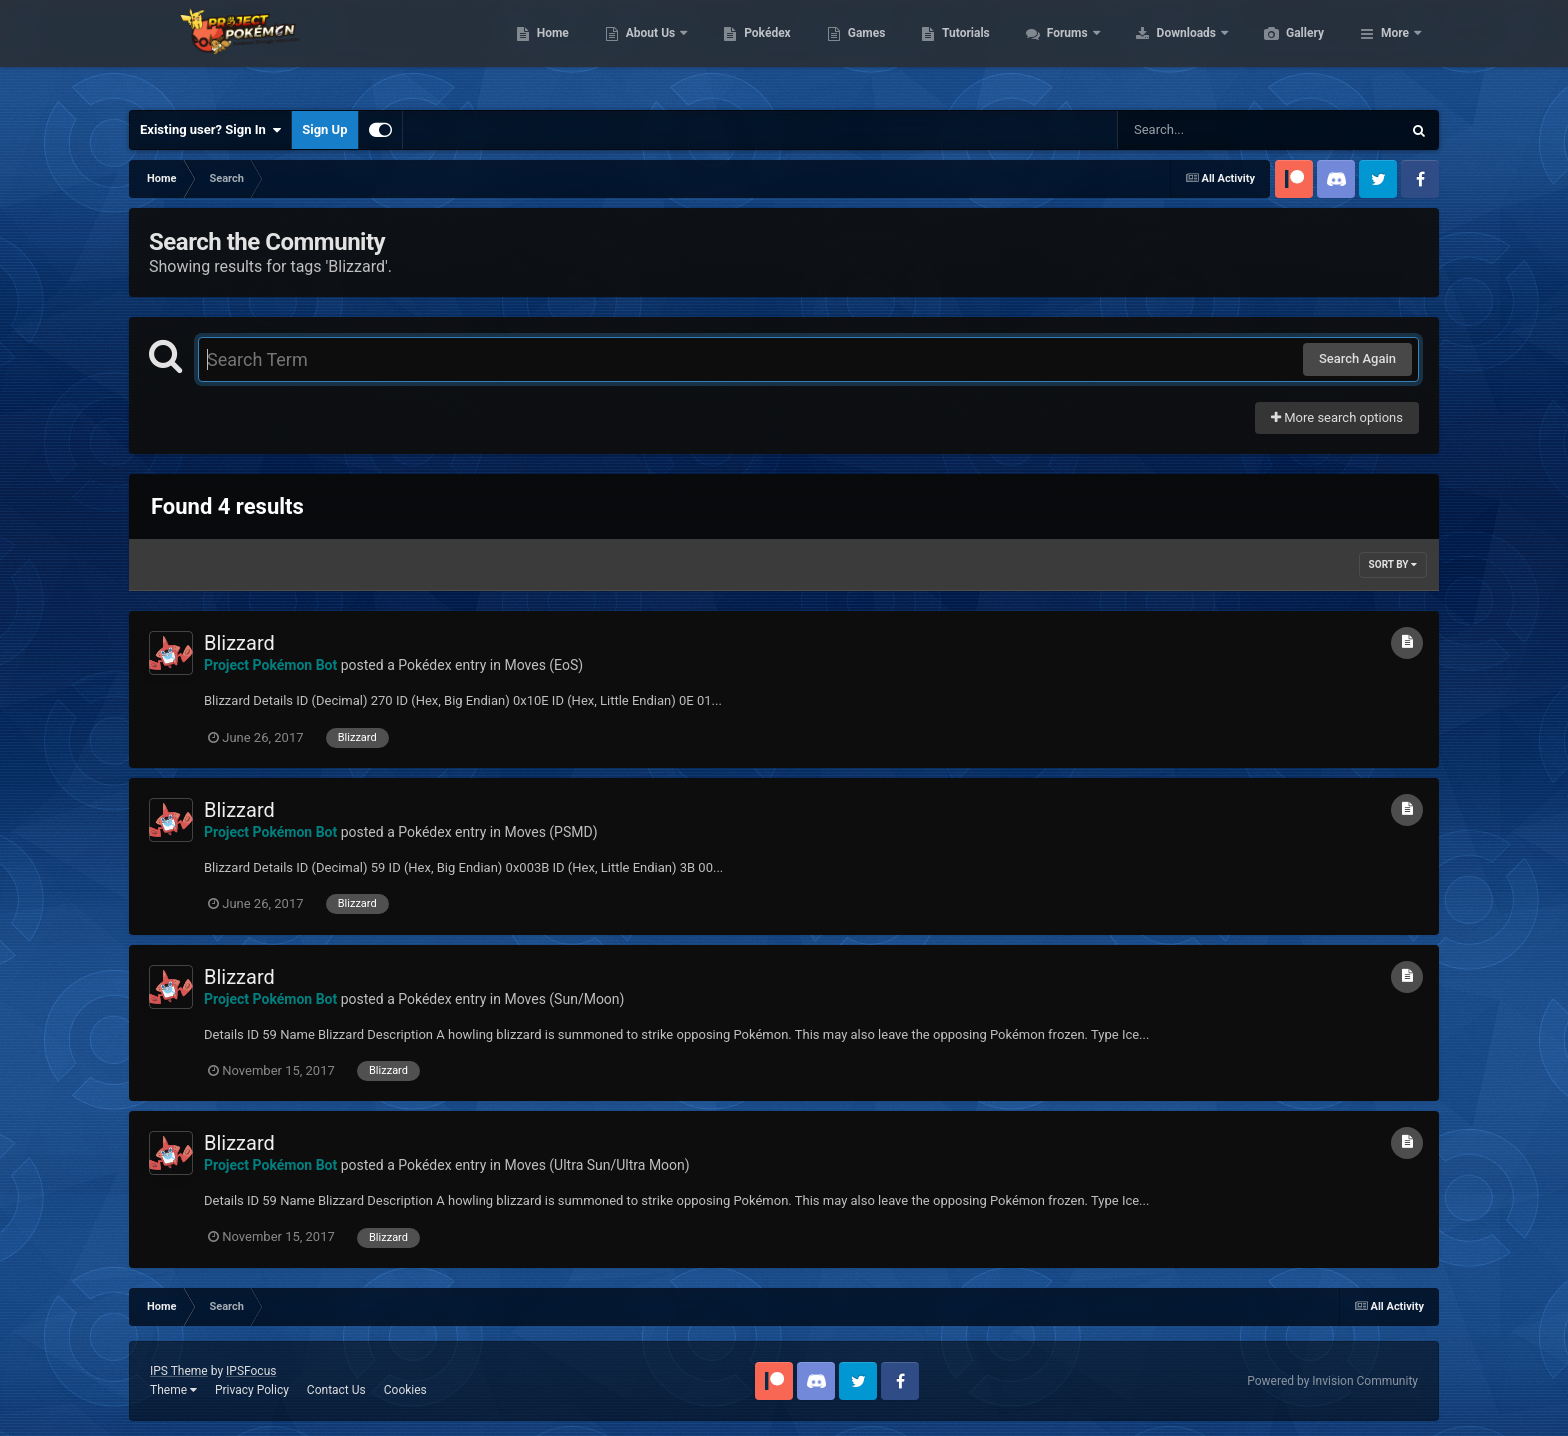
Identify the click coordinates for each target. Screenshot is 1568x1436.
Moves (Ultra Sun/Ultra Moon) (596, 1165)
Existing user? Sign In (210, 130)
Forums (1163, 50)
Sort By (1393, 564)
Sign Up (324, 129)
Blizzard (239, 643)
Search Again (1357, 358)
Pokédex (862, 50)
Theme (173, 1390)
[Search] (1209, 130)
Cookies (405, 1390)
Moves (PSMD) (550, 832)
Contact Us (336, 1390)
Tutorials (1060, 50)
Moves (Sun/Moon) (564, 999)
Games (961, 50)
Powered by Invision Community (1332, 1381)
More (1395, 50)
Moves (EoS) (543, 665)
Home (647, 50)
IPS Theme (179, 1371)
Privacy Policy (252, 1390)
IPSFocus (251, 1371)
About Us (746, 50)
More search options (1337, 417)
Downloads (1282, 50)
